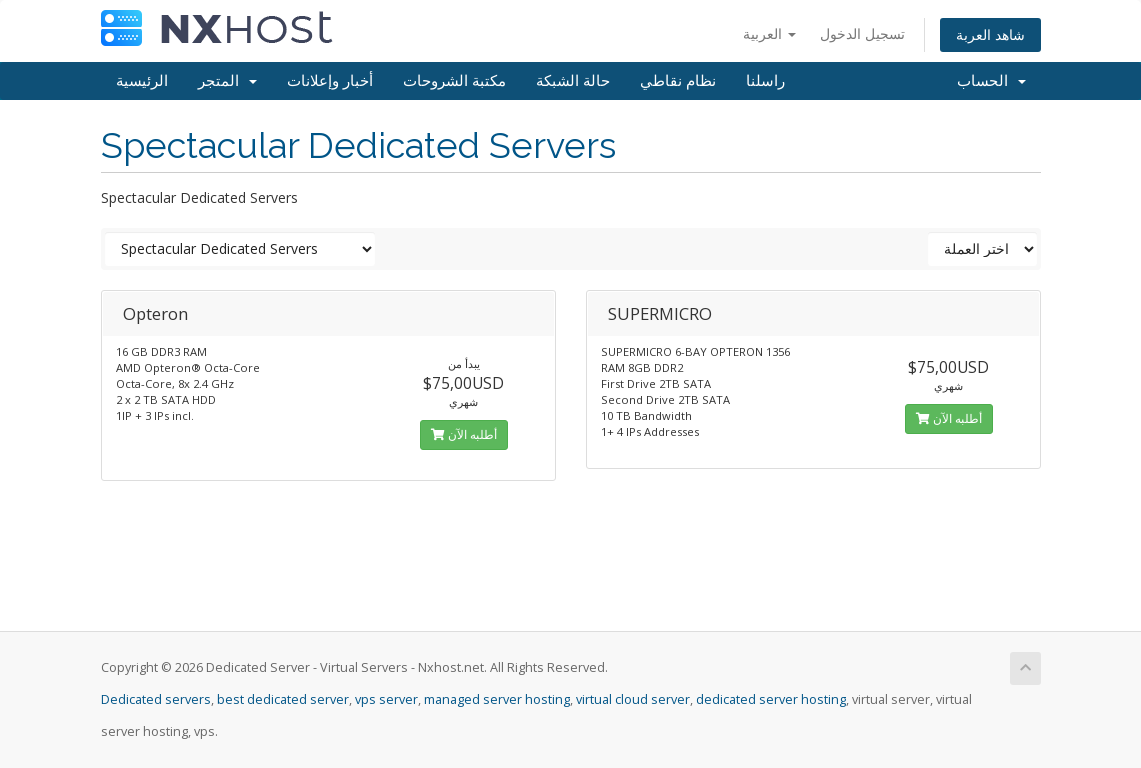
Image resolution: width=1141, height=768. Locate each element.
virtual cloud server (633, 699)
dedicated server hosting (771, 699)
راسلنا (765, 81)
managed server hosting (497, 699)
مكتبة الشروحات (454, 81)
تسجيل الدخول (862, 33)
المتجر (227, 81)
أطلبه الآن (464, 434)
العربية (769, 33)
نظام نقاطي (678, 81)
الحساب (991, 81)
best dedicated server (283, 699)
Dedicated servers (156, 699)
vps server (386, 699)
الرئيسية (142, 81)
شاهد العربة (990, 34)
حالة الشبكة (573, 81)
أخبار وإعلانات (330, 81)
